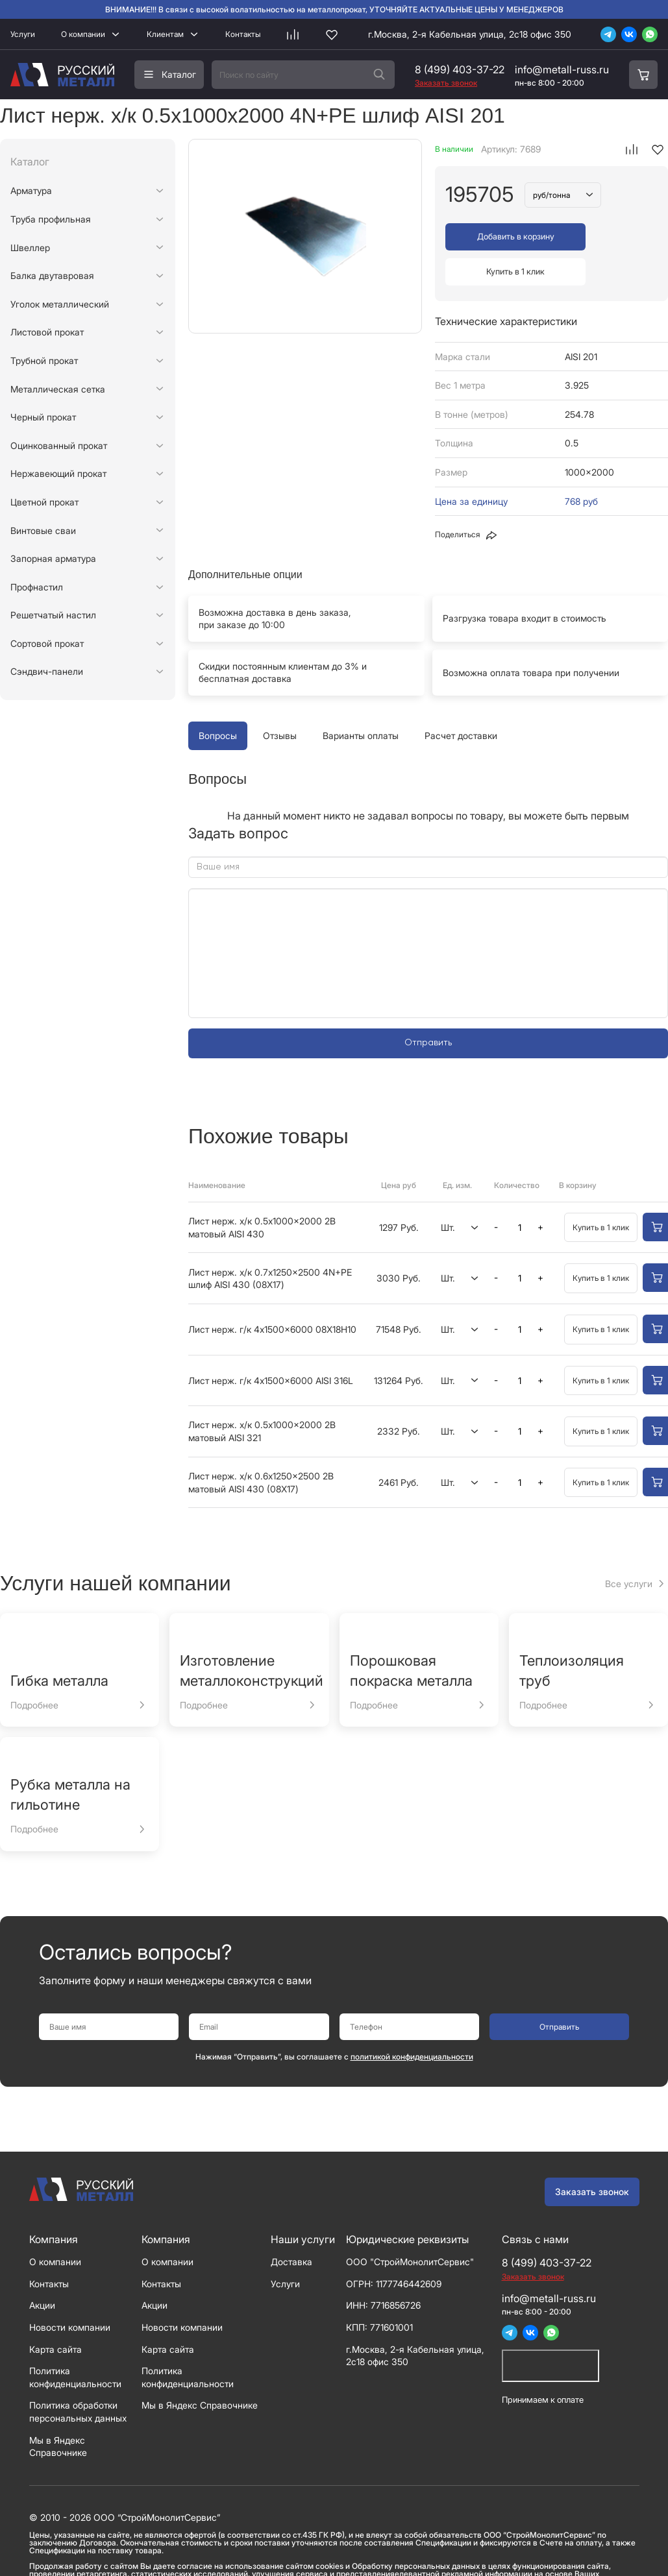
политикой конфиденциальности (412, 2021)
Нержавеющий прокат (58, 473)
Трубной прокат (44, 360)
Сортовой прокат (47, 643)
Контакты (242, 34)
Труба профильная (50, 219)
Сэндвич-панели (46, 671)
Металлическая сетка (57, 389)
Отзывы (280, 699)
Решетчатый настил (53, 614)
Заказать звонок (592, 2155)
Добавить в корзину (497, 236)
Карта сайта (55, 2312)
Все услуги (628, 1547)
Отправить (428, 1007)
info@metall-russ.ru (562, 69)
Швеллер (30, 247)
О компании (83, 34)
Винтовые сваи (43, 530)
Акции (42, 2269)
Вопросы (218, 699)
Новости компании (69, 2291)
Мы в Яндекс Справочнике (200, 2369)
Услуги (22, 34)
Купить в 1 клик (606, 236)
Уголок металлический (59, 304)
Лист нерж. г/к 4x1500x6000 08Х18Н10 (272, 1293)
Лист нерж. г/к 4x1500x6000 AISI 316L (270, 1344)
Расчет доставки (461, 699)
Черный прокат (43, 416)
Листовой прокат (47, 331)
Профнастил (36, 586)
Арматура (31, 190)
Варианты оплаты (361, 699)
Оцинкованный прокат (58, 445)
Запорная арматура (53, 558)
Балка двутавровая (52, 275)
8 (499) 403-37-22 (459, 69)
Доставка (291, 2225)
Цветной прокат (44, 501)
